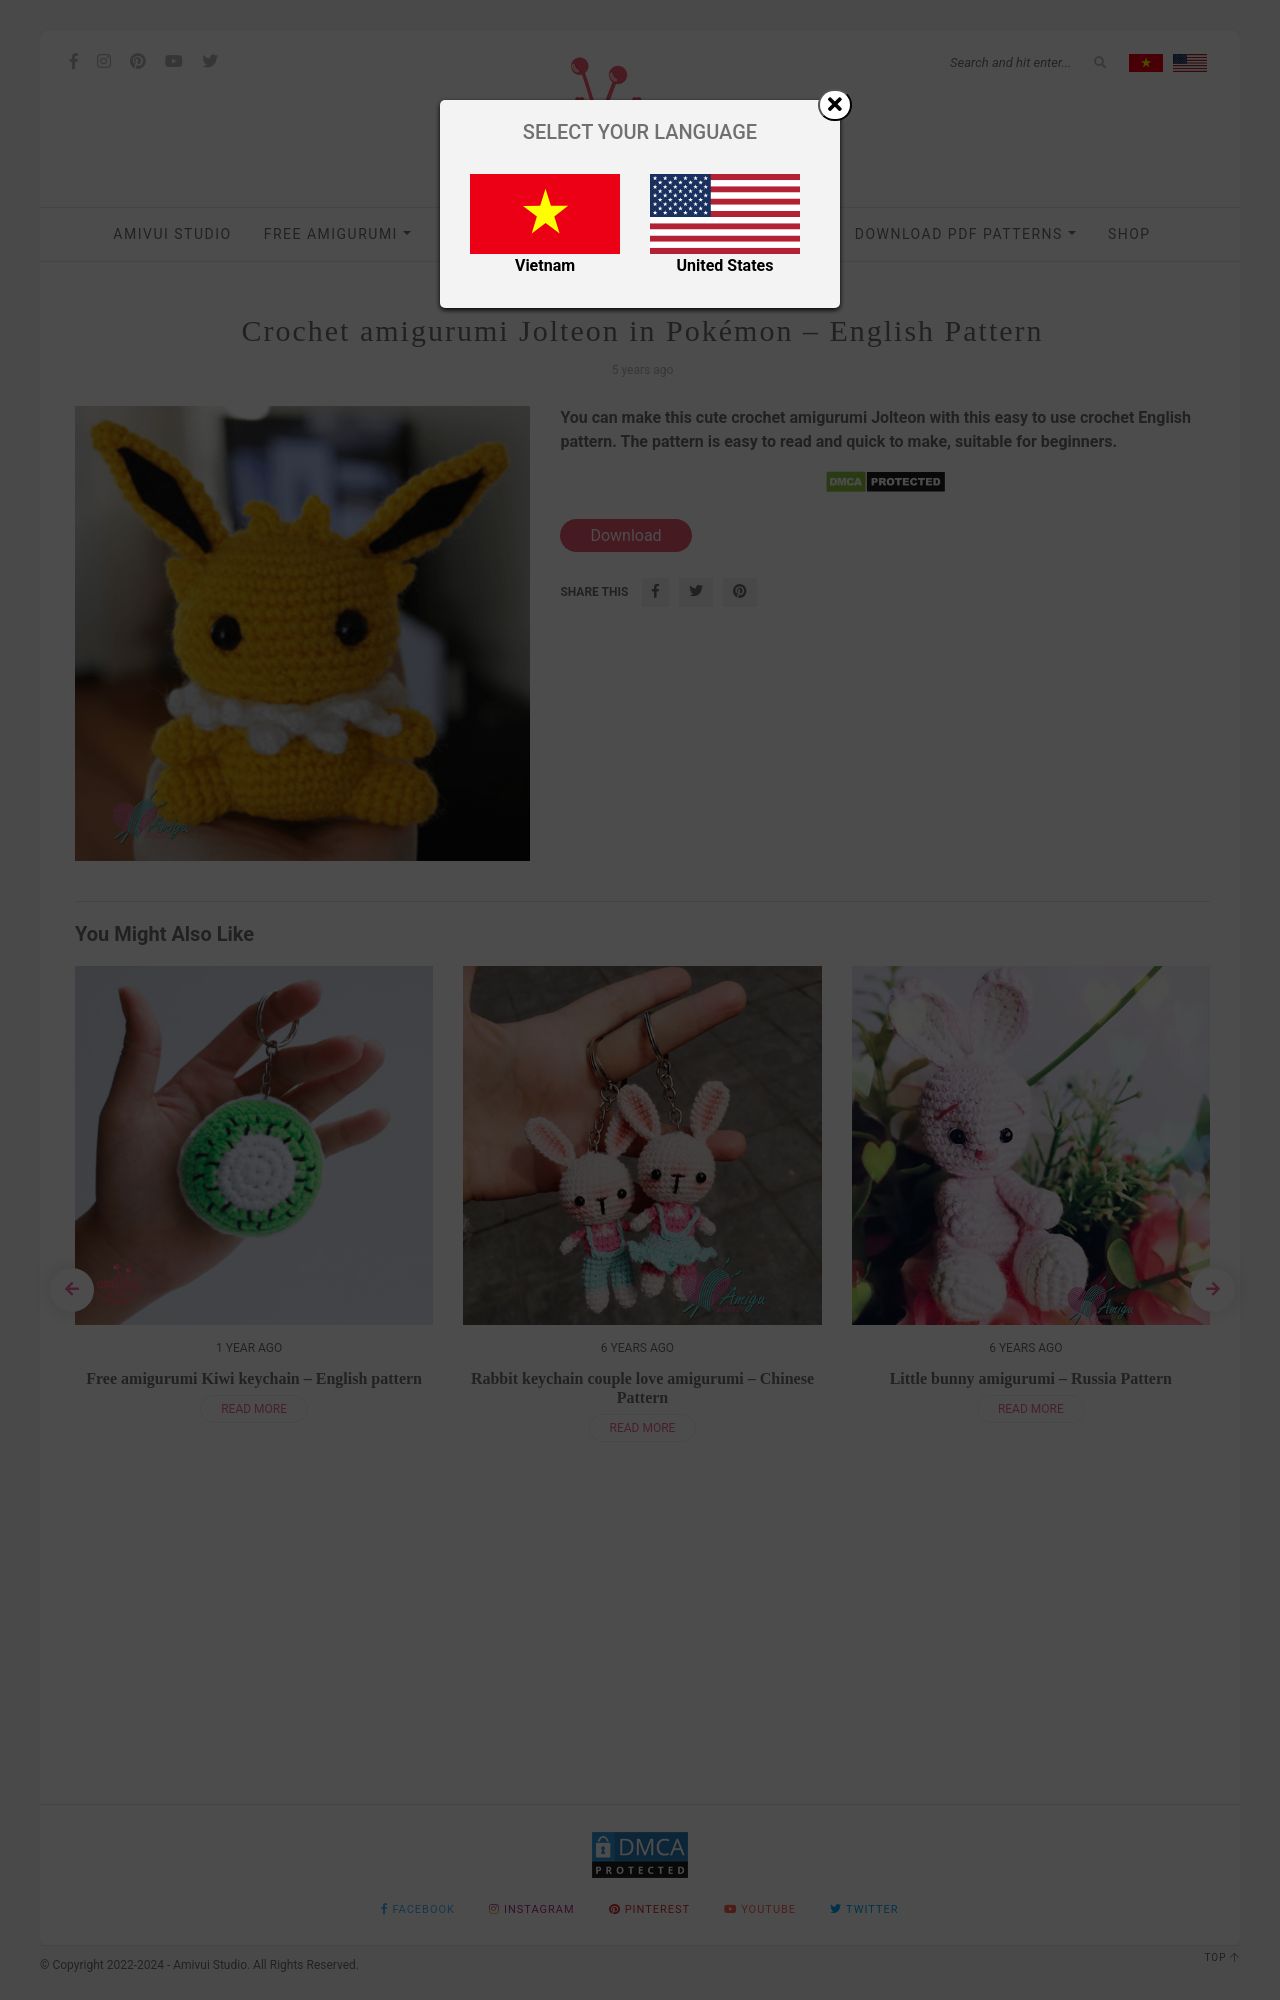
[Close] (835, 105)
